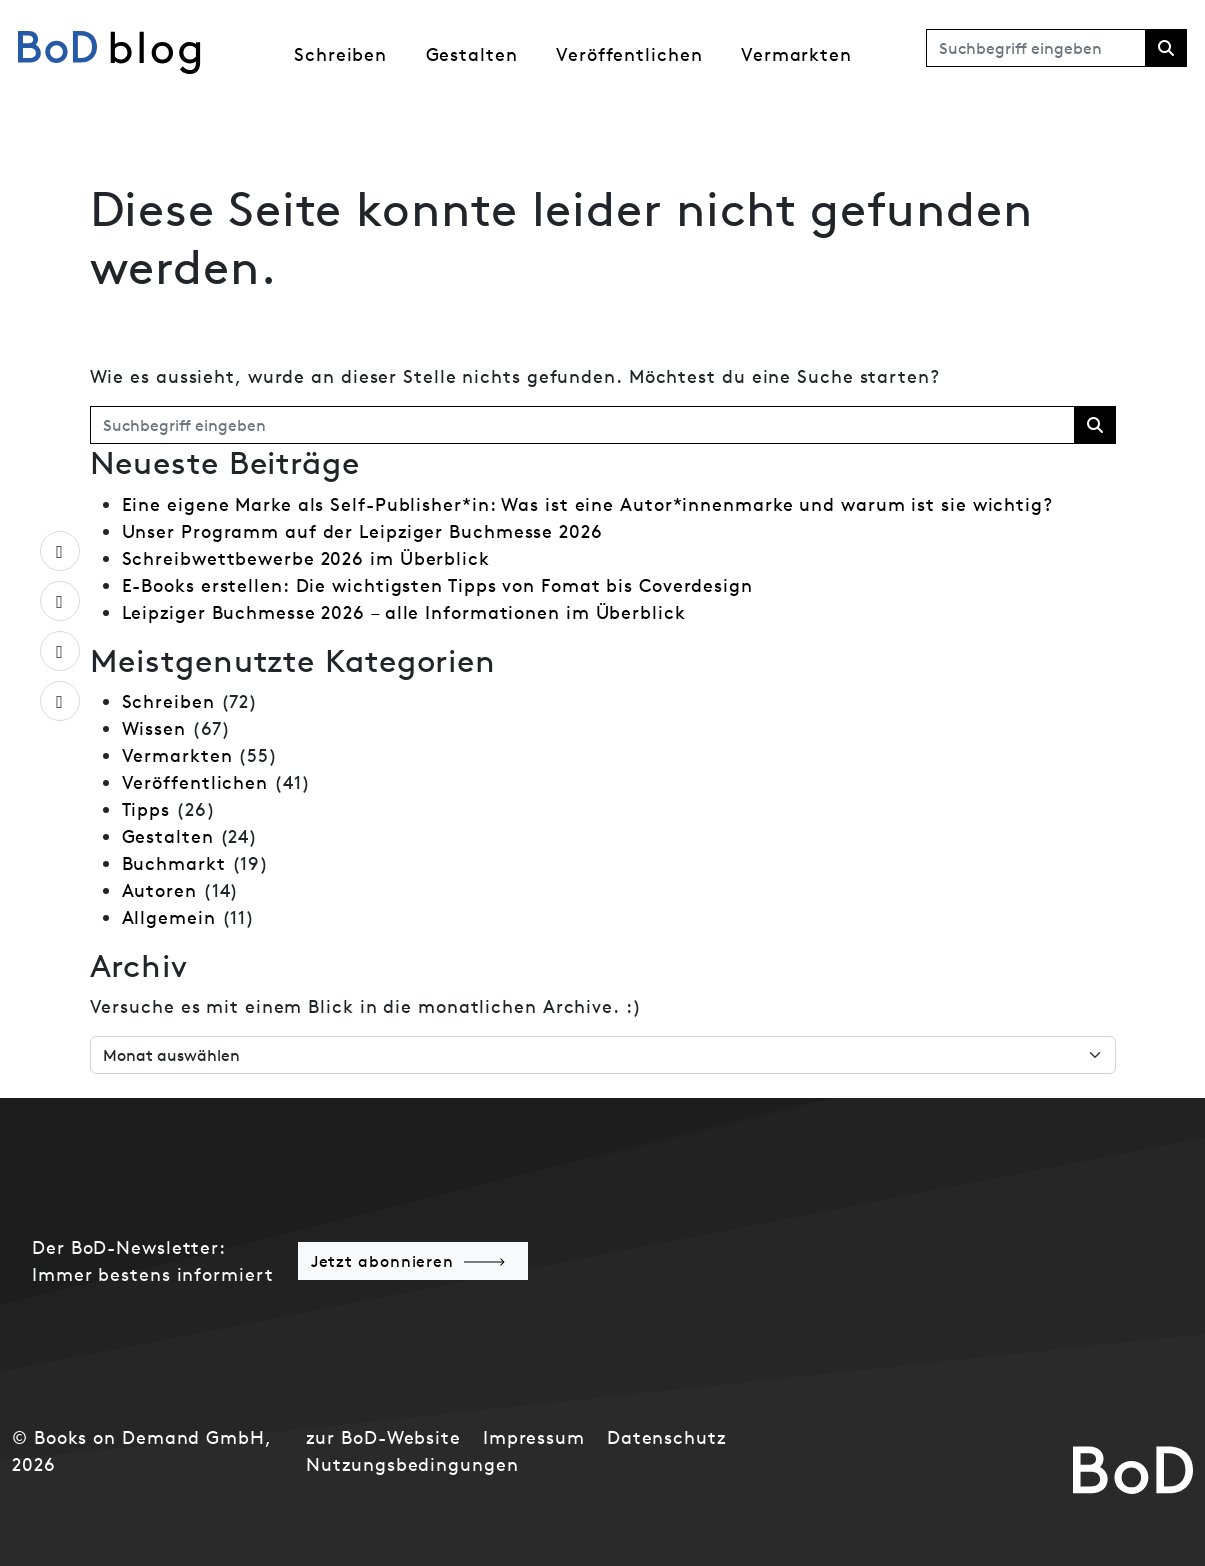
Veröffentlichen (629, 54)
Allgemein (169, 917)
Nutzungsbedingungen (412, 1464)
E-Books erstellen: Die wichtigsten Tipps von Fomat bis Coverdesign (437, 585)
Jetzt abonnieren (382, 1261)
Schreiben (340, 54)
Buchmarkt (174, 863)
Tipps (146, 809)
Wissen (154, 728)
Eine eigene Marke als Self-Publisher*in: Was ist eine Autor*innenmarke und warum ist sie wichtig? (587, 504)
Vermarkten (796, 54)
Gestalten (472, 54)
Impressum (534, 1437)
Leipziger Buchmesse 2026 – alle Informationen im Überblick (404, 612)
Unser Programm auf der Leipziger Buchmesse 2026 (362, 531)
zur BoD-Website (383, 1437)
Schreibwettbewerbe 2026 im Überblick (306, 558)
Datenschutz (666, 1437)
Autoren (159, 890)
